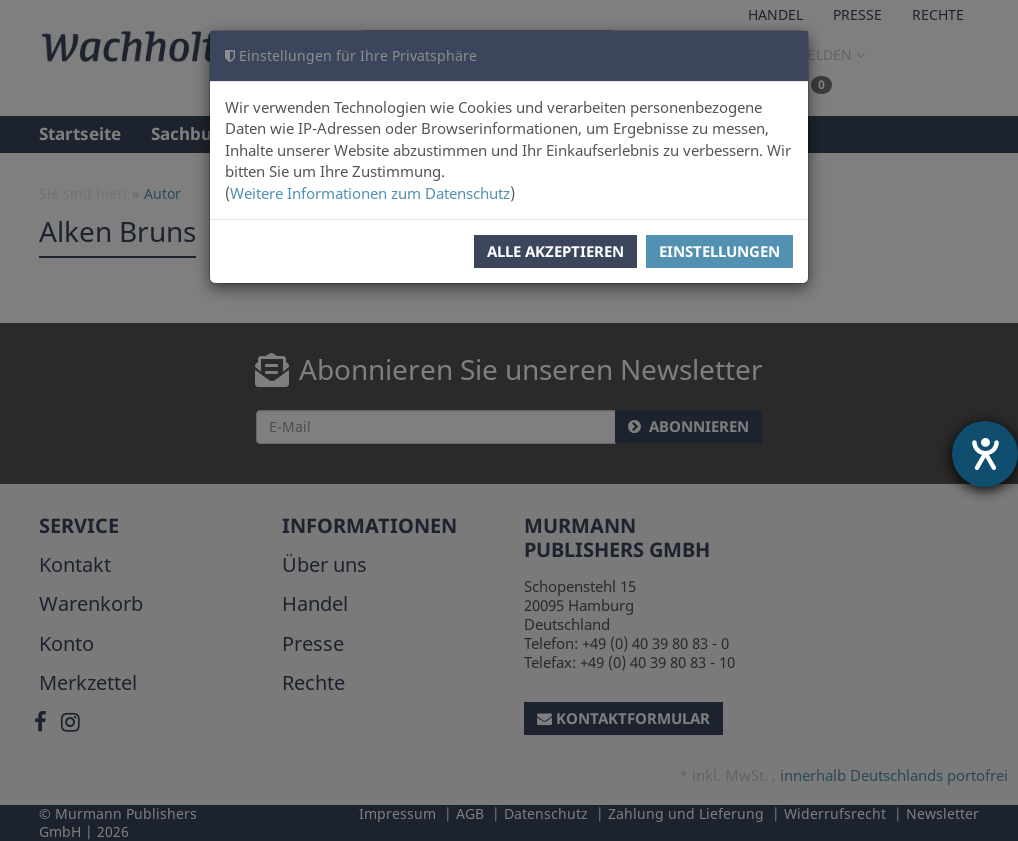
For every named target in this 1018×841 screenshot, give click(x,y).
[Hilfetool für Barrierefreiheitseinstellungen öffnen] (985, 454)
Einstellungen (719, 251)
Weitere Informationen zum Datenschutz (370, 193)
